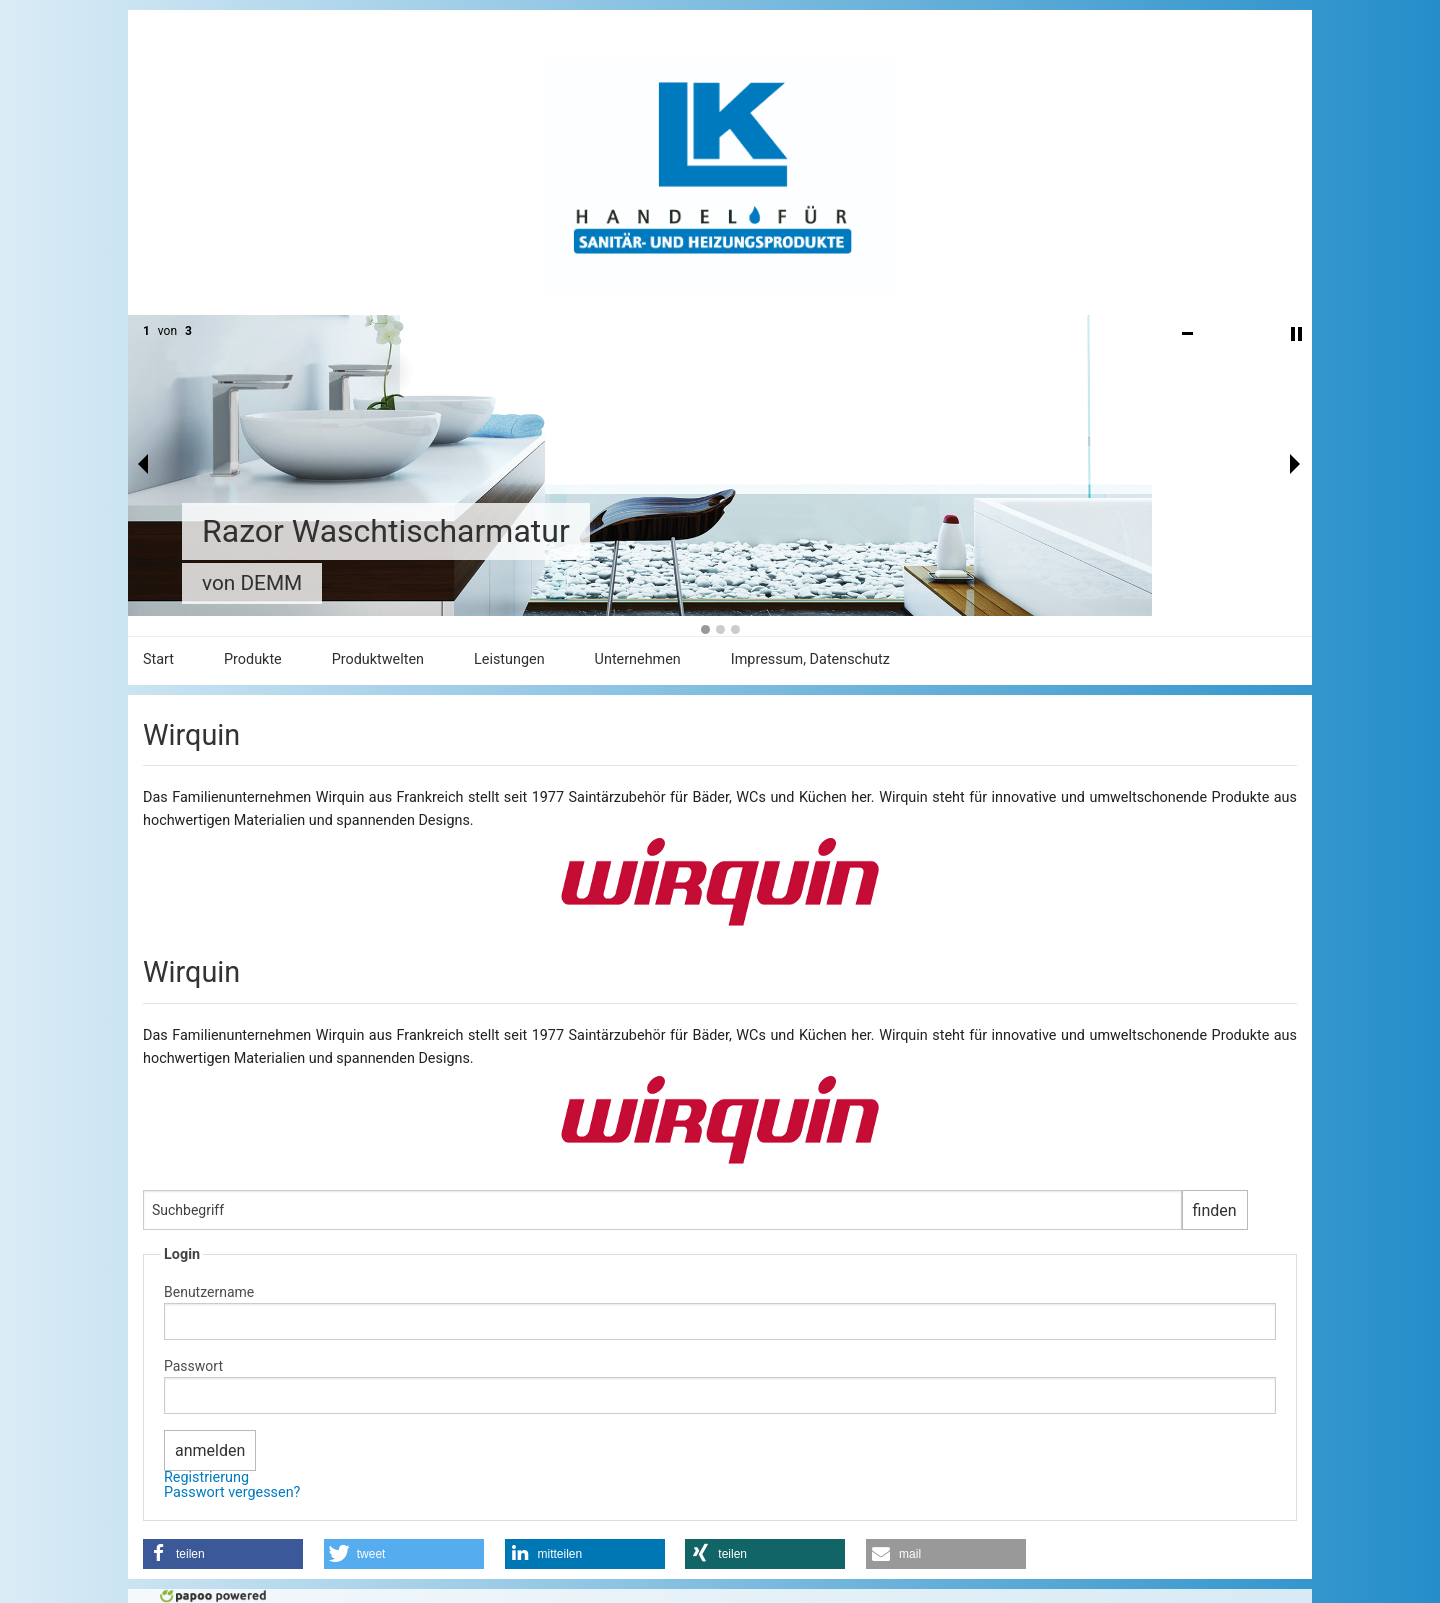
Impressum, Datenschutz (810, 659)
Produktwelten (378, 659)
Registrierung (206, 1477)
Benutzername (209, 1292)
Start (158, 659)
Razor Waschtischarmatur (386, 531)
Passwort (193, 1366)
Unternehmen (638, 659)
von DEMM (252, 583)
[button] (223, 1554)
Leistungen (509, 659)
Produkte (253, 659)
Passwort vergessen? (232, 1492)
